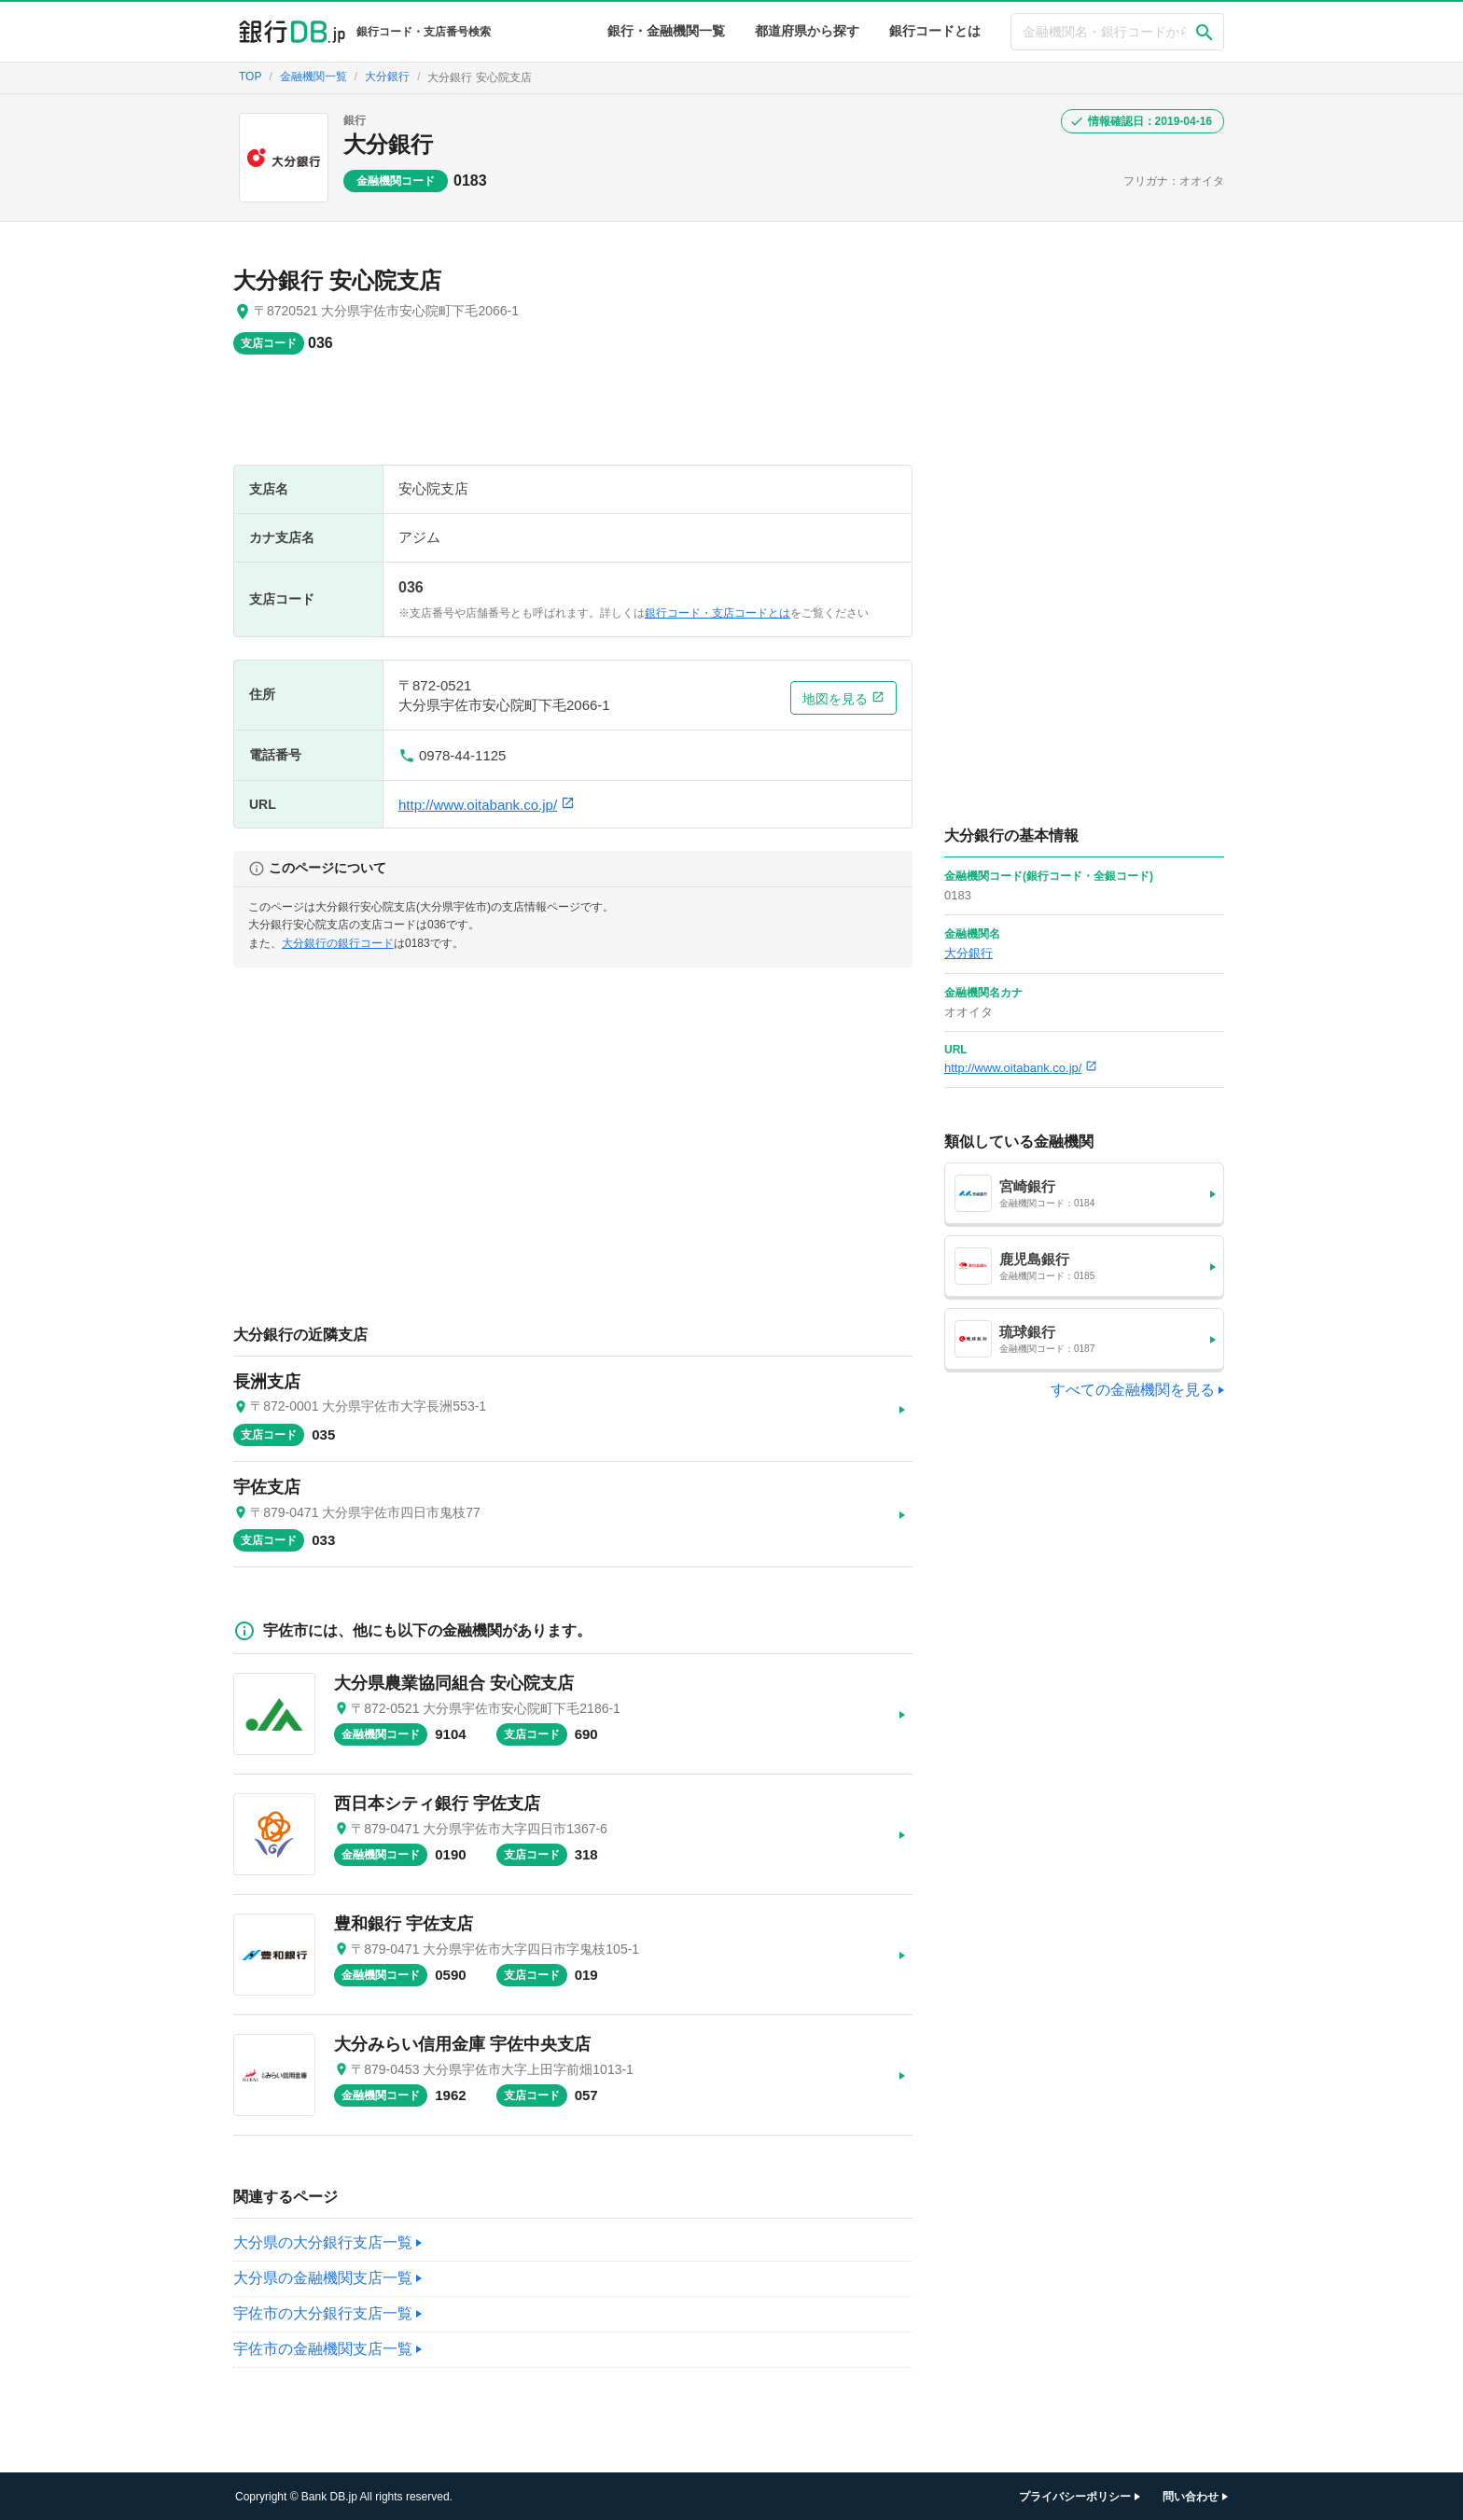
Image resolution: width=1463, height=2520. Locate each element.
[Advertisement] (573, 419)
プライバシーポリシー (1075, 2496)
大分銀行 (388, 144)
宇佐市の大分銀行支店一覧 (322, 2313)
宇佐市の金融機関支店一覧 (322, 2349)
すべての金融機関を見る (1133, 1390)
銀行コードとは (935, 30)
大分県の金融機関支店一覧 (322, 2278)
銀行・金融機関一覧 (666, 30)
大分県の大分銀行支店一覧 (322, 2242)
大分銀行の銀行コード (338, 943)
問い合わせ (1191, 2496)
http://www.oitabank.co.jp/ (486, 805)
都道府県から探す (807, 30)
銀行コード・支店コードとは (717, 613)
